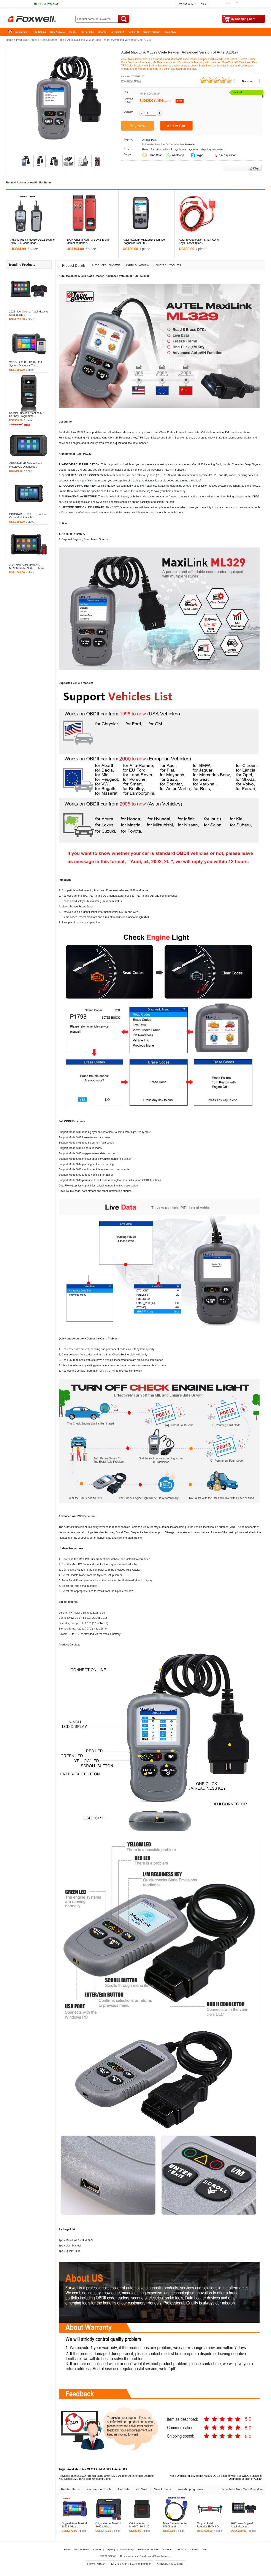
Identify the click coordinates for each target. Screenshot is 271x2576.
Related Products (167, 265)
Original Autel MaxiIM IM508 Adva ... (74, 2525)
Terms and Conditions (148, 2549)
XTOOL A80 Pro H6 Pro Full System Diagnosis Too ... (25, 364)
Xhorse (102, 32)
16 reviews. (248, 81)
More (225, 2489)
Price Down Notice (131, 81)
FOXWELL (113, 2556)
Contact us (181, 2549)
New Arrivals (57, 32)
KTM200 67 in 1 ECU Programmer (131, 2563)
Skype (199, 155)
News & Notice (81, 2549)
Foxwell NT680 (96, 2563)
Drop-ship (170, 32)
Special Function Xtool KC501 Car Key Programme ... (27, 415)
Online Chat (154, 155)
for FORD (133, 32)
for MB (72, 32)
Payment (97, 2549)
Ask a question (227, 155)
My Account (186, 3)
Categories (21, 32)
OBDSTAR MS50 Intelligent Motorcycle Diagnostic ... (25, 465)
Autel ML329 (103, 2469)
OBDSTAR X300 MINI (170, 2563)
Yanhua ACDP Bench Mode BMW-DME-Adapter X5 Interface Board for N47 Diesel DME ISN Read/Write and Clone (107, 2477)
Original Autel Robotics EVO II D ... (209, 2525)
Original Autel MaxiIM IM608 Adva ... (108, 2525)
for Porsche (87, 32)
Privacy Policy (126, 2549)
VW (80, 469)
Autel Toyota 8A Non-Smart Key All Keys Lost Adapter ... (199, 241)
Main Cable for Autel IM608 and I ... (175, 2525)
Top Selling (39, 32)
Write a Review (137, 265)
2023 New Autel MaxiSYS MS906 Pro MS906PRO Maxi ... (28, 566)
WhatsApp (177, 155)
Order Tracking (151, 32)
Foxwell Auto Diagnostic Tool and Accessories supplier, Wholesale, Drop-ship (40, 19)
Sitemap (194, 2549)
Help (203, 3)
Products (21, 39)
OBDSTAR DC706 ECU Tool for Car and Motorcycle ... (28, 516)
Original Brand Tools (52, 39)
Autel (33, 39)
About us (167, 2549)
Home (11, 32)
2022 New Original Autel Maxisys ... (242, 2525)
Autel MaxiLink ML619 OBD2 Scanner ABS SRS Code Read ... (33, 241)
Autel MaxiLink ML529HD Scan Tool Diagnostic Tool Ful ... (144, 241)
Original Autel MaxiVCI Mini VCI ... (141, 2525)
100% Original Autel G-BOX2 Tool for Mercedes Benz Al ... (89, 241)
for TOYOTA (117, 32)
